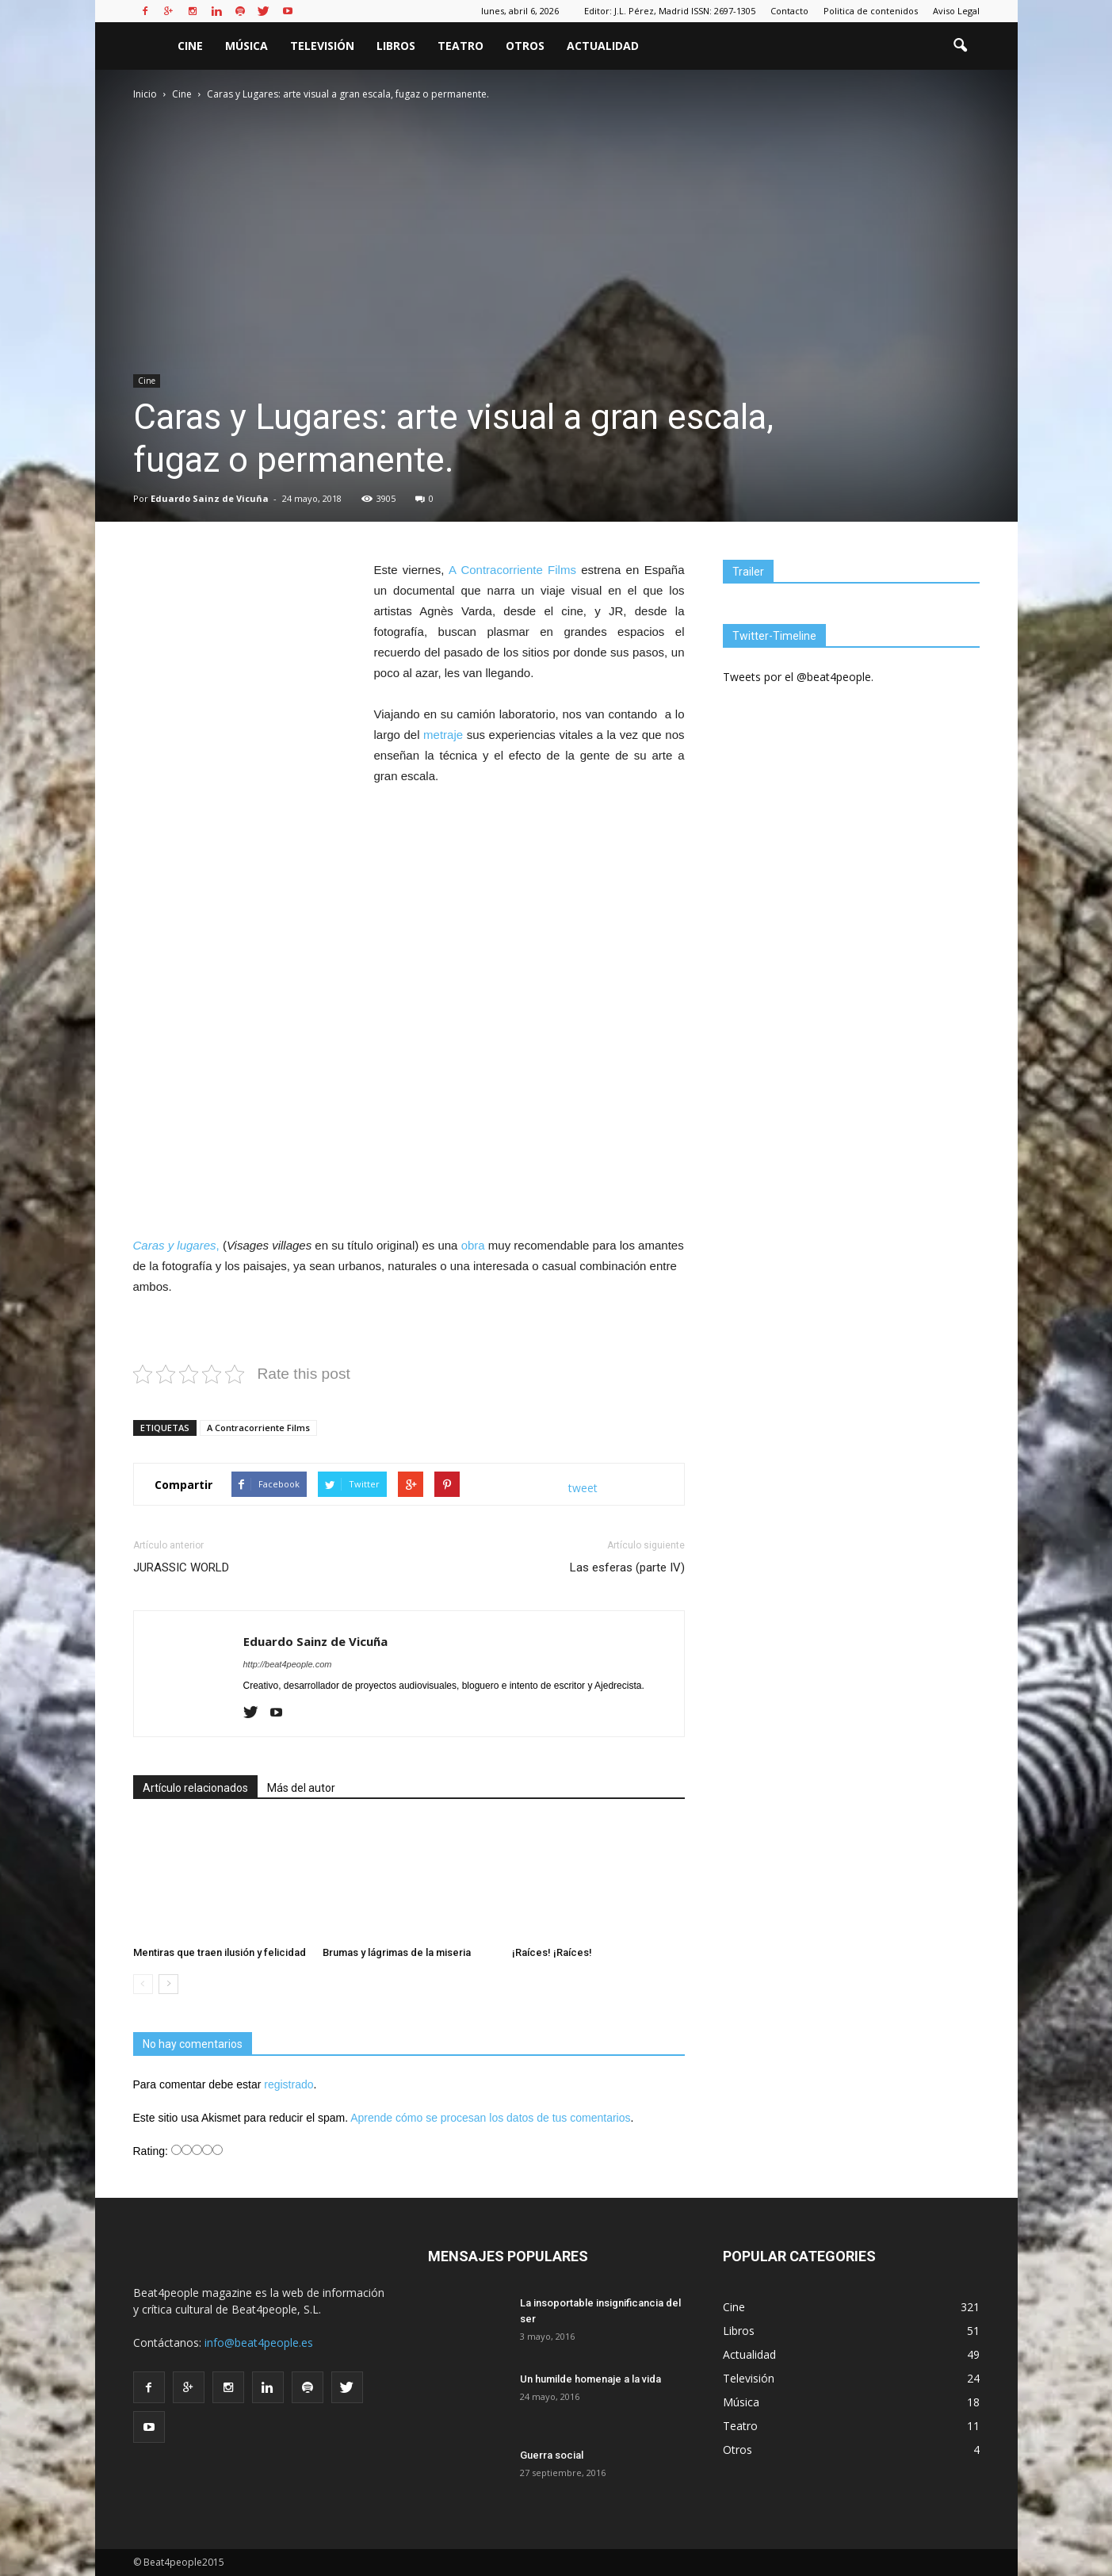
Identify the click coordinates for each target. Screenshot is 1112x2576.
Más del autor (301, 1788)
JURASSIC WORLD (181, 1567)
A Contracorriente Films (512, 569)
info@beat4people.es (258, 2342)
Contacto (789, 11)
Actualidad (603, 45)
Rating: (152, 2151)
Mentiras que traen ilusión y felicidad (219, 1952)
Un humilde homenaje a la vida (590, 2379)
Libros (395, 45)
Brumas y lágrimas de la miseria (397, 1952)
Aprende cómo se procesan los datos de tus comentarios (490, 2117)
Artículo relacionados (195, 1788)
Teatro (460, 45)
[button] (961, 46)
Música (246, 45)
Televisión (322, 45)
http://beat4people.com (287, 1664)
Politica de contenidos (870, 11)
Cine (190, 45)
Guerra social (551, 2455)
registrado (288, 2084)
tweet (583, 1487)
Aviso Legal (956, 11)
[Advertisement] (409, 1083)
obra (473, 1245)
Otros (525, 45)
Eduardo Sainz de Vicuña (210, 498)
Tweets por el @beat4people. (798, 676)
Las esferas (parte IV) (627, 1567)
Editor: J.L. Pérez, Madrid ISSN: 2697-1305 (669, 11)
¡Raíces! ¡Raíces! (552, 1952)
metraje (443, 734)
